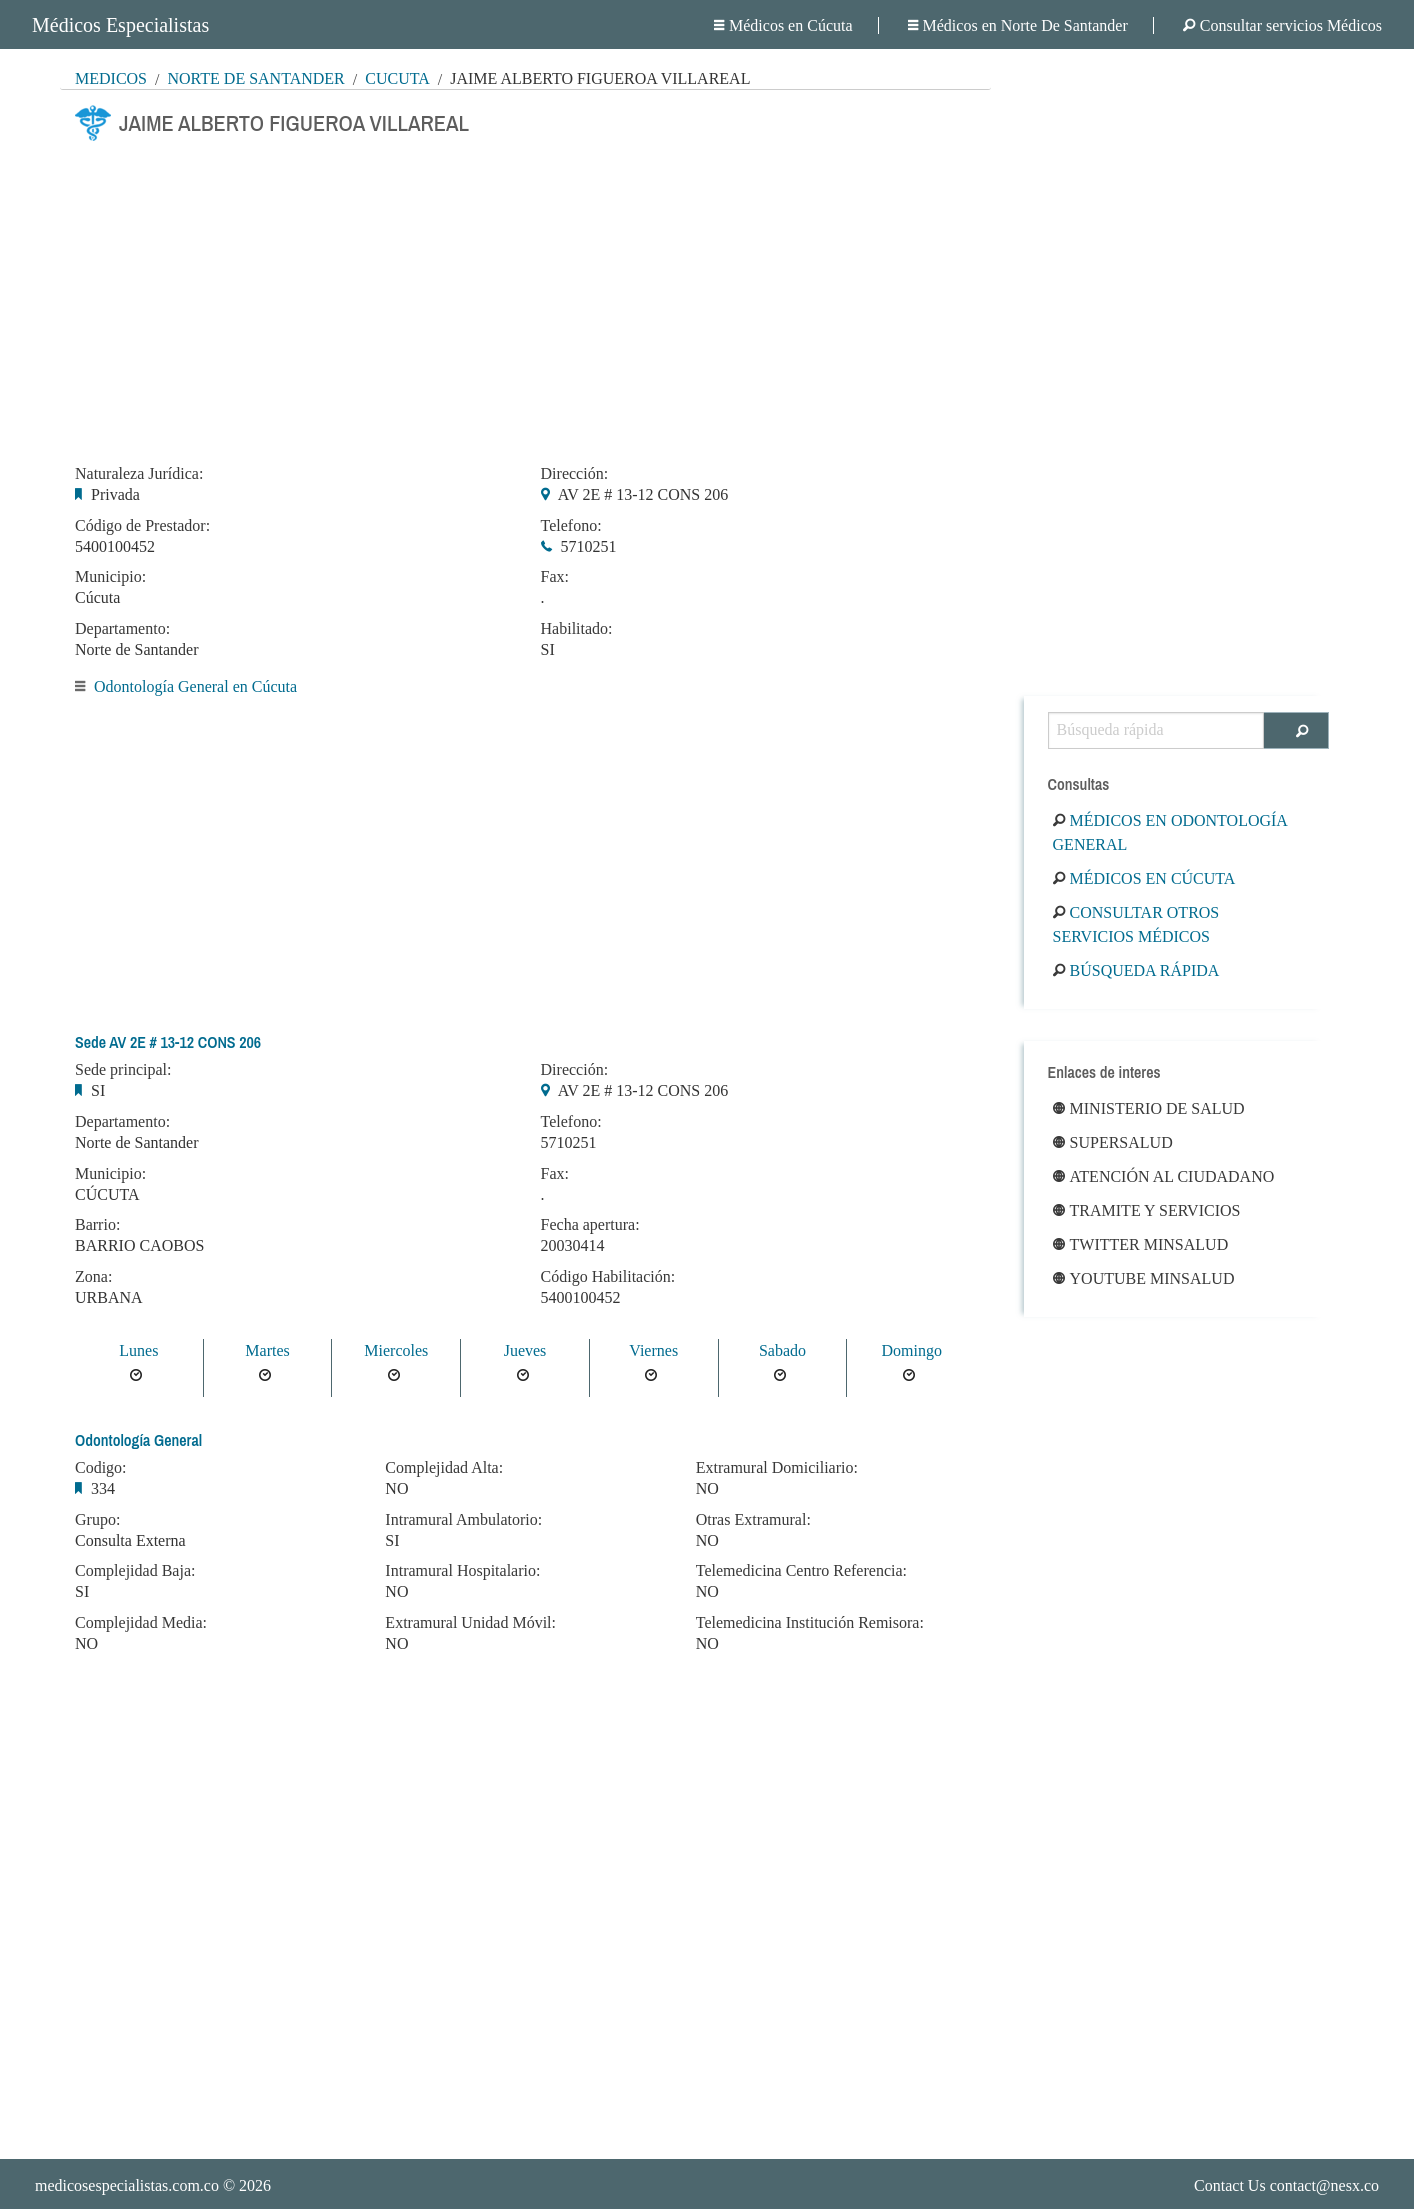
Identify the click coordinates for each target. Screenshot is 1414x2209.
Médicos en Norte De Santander (1018, 25)
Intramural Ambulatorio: (463, 1520)
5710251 (589, 546)
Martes (267, 1350)
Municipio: (110, 577)
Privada (115, 494)
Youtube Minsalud (1144, 1278)
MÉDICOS (111, 78)
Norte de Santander (137, 649)
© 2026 (153, 2185)
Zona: (93, 1277)
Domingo (911, 1350)
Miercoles (396, 1350)
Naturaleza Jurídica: (139, 474)
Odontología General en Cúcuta (195, 686)
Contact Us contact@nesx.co (1286, 2185)
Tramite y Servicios (1147, 1210)
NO (86, 1643)
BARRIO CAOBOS (139, 1245)
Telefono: (571, 526)
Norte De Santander (255, 78)
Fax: (555, 577)
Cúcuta (397, 78)
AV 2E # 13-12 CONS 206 (643, 494)
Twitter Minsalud (1141, 1244)
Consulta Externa (130, 1540)
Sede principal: (123, 1070)
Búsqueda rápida (1136, 970)
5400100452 (115, 546)
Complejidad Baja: (135, 1571)
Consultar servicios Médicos (1282, 25)
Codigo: (101, 1468)
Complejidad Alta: (444, 1468)
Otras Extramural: (753, 1520)
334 (103, 1488)
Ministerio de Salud (1149, 1108)
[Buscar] (1296, 730)
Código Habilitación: (608, 1277)
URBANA (109, 1297)
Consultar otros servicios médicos (1136, 924)
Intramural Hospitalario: (462, 1571)
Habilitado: (577, 629)
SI (548, 649)
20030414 (573, 1245)
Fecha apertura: (590, 1225)
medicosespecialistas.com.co (127, 2185)
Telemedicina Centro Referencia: (801, 1571)
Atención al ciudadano (1164, 1176)
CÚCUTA (107, 1194)
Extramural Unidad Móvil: (470, 1623)
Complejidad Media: (141, 1623)
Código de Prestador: (142, 526)
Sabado (782, 1350)
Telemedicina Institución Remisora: (810, 1623)
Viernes (653, 1350)
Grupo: (97, 1520)
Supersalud (1113, 1142)
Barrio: (97, 1225)
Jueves (525, 1350)
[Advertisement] (525, 297)
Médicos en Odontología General (1170, 832)
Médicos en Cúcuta (783, 25)
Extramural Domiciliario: (777, 1468)
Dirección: (575, 474)
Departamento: (122, 629)
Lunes (138, 1350)
